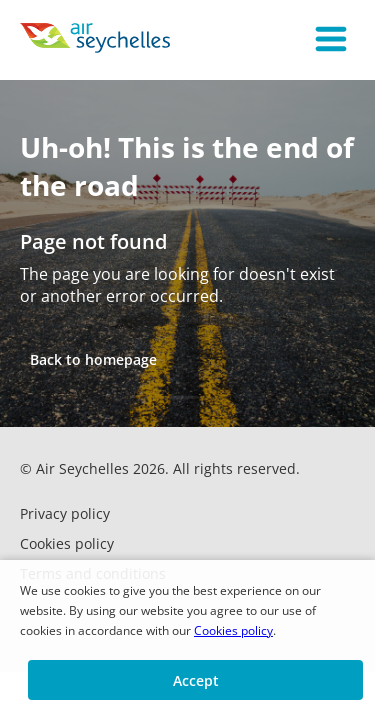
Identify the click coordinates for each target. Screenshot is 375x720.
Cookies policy (233, 630)
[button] (331, 40)
